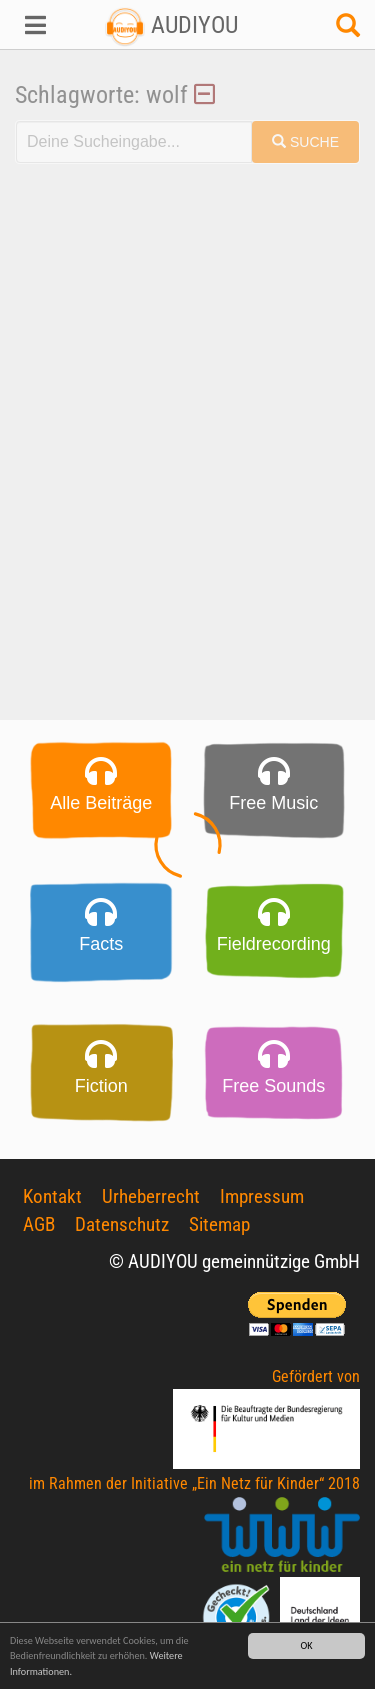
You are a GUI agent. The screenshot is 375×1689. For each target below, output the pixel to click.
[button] (31, 25)
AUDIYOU (171, 25)
